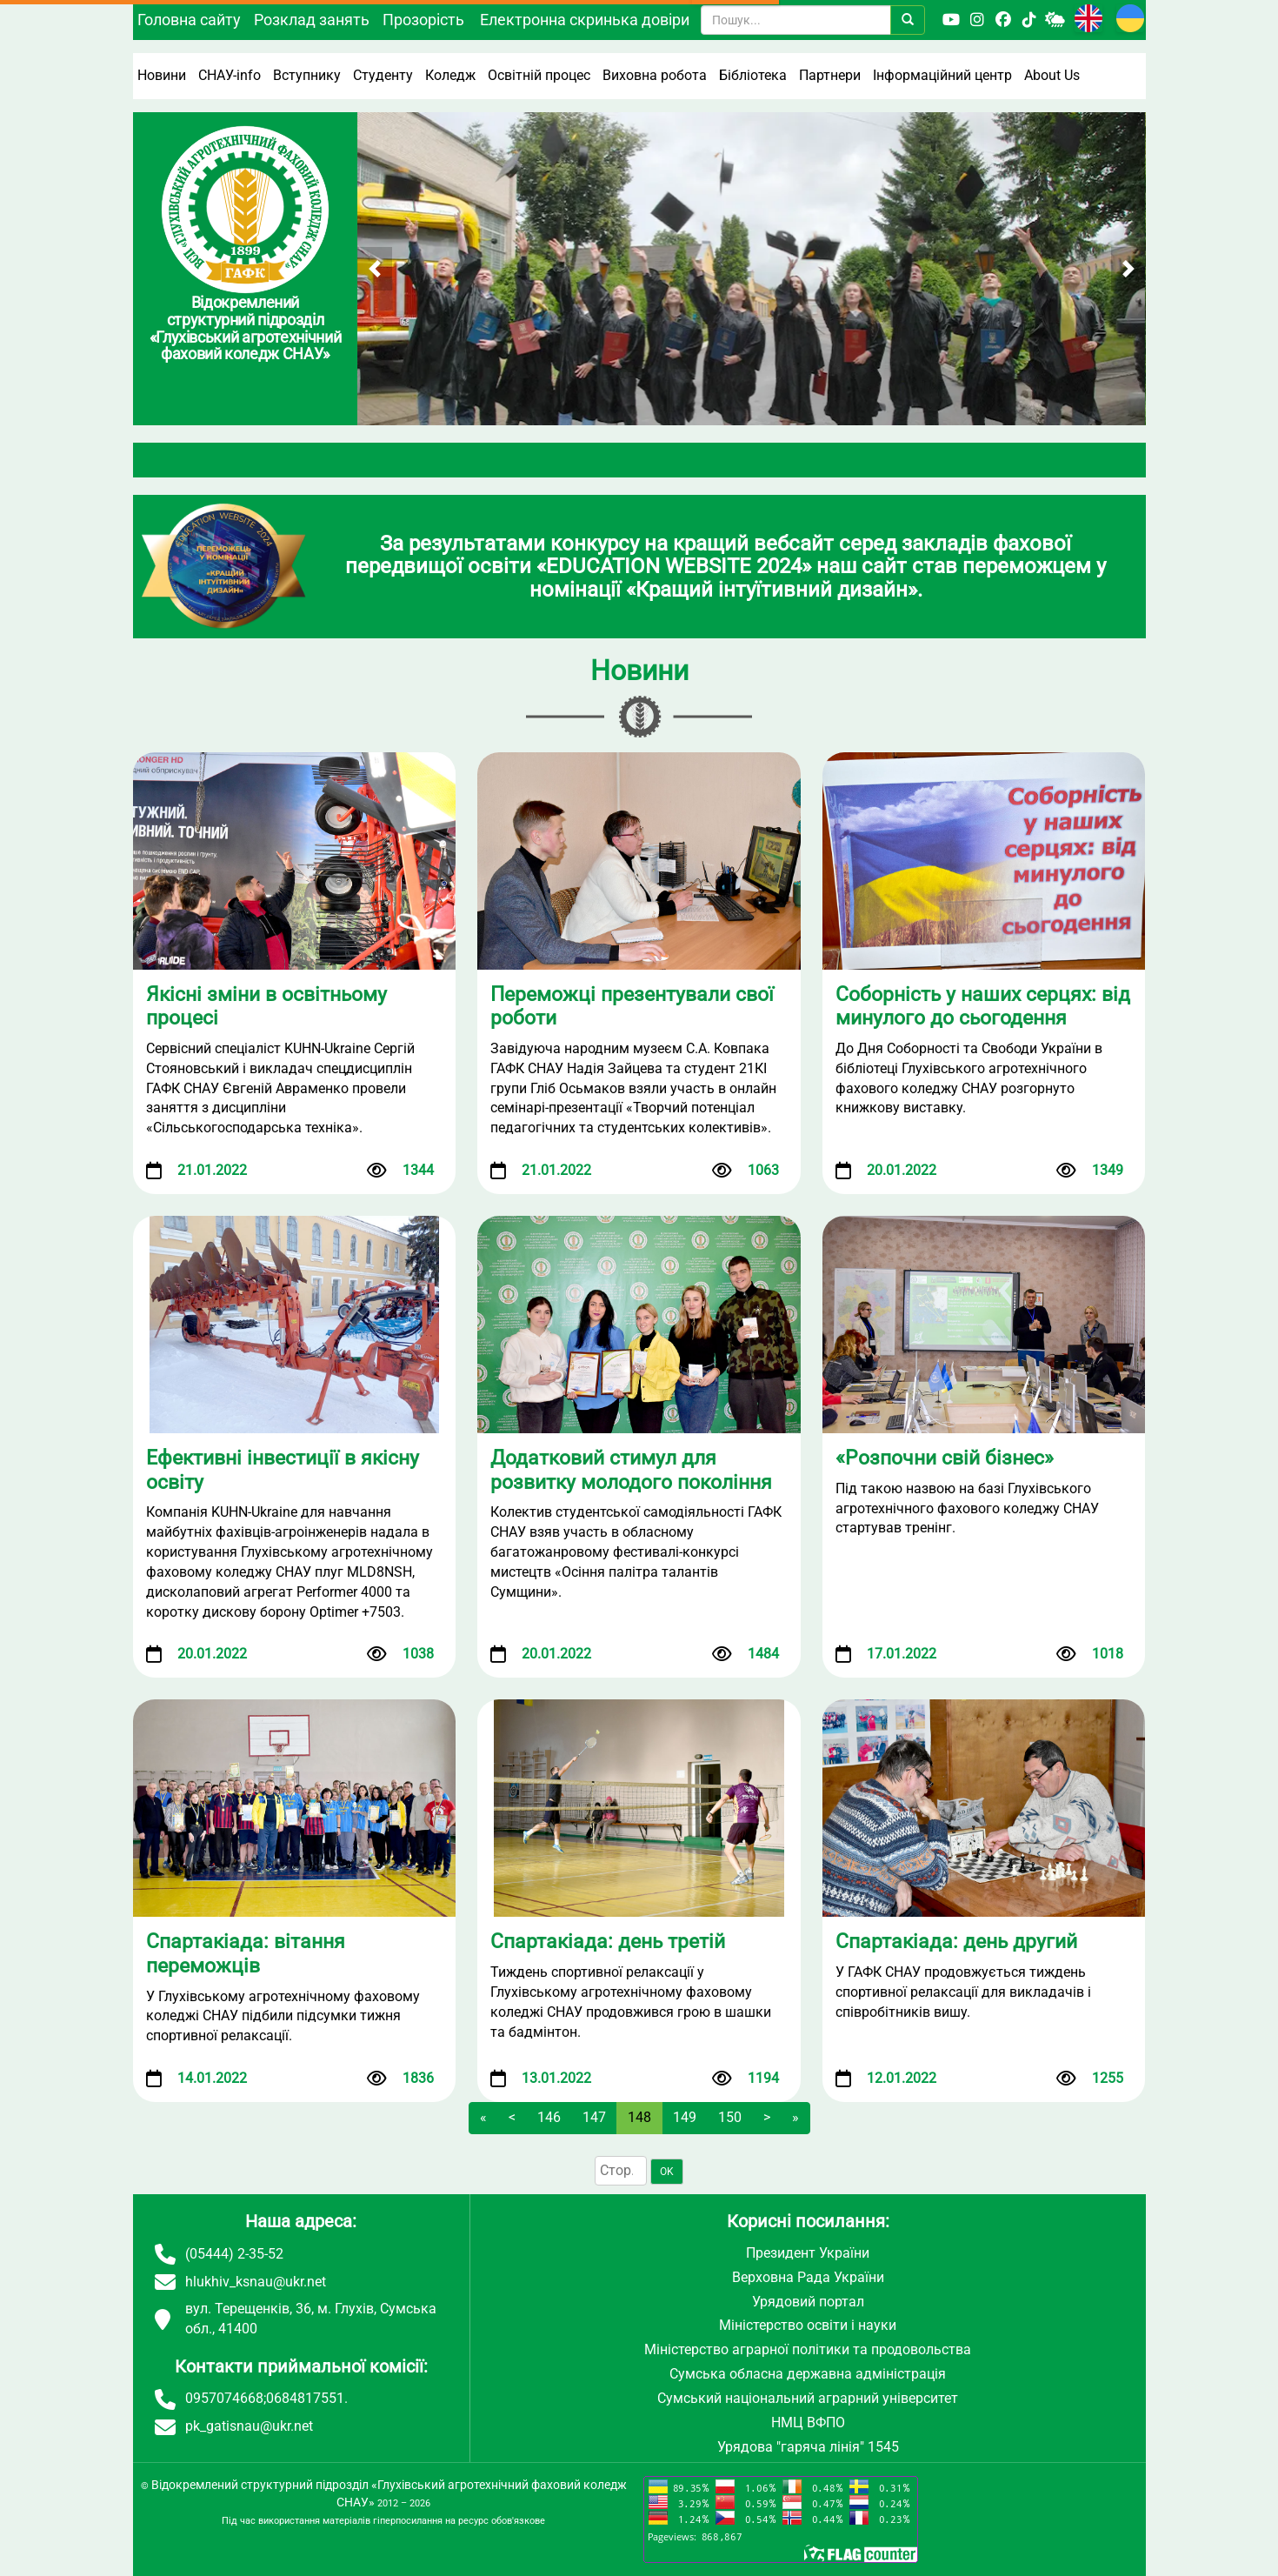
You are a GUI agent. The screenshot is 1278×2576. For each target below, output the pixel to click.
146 (549, 2117)
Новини (161, 75)
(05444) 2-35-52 (234, 2254)
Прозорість (423, 19)
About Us (1052, 75)
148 (639, 2117)
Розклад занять (311, 19)
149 (684, 2117)
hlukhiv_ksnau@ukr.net (255, 2281)
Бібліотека (753, 75)
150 (730, 2117)
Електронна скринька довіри (584, 19)
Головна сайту (189, 19)
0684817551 (305, 2398)
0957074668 (224, 2398)
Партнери (830, 75)
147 (594, 2117)
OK (667, 2172)
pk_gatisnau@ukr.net (249, 2426)
